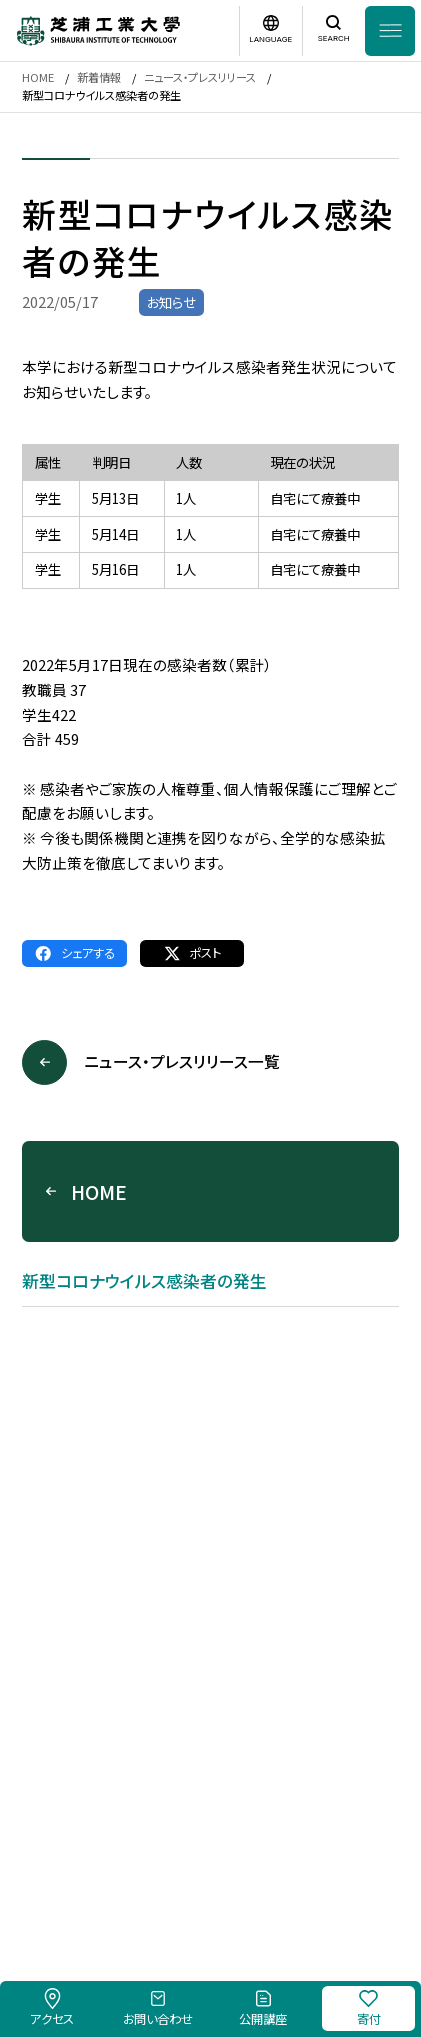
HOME (38, 77)
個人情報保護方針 (303, 1849)
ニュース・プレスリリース (200, 77)
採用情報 (92, 1849)
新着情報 (99, 77)
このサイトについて (184, 1849)
